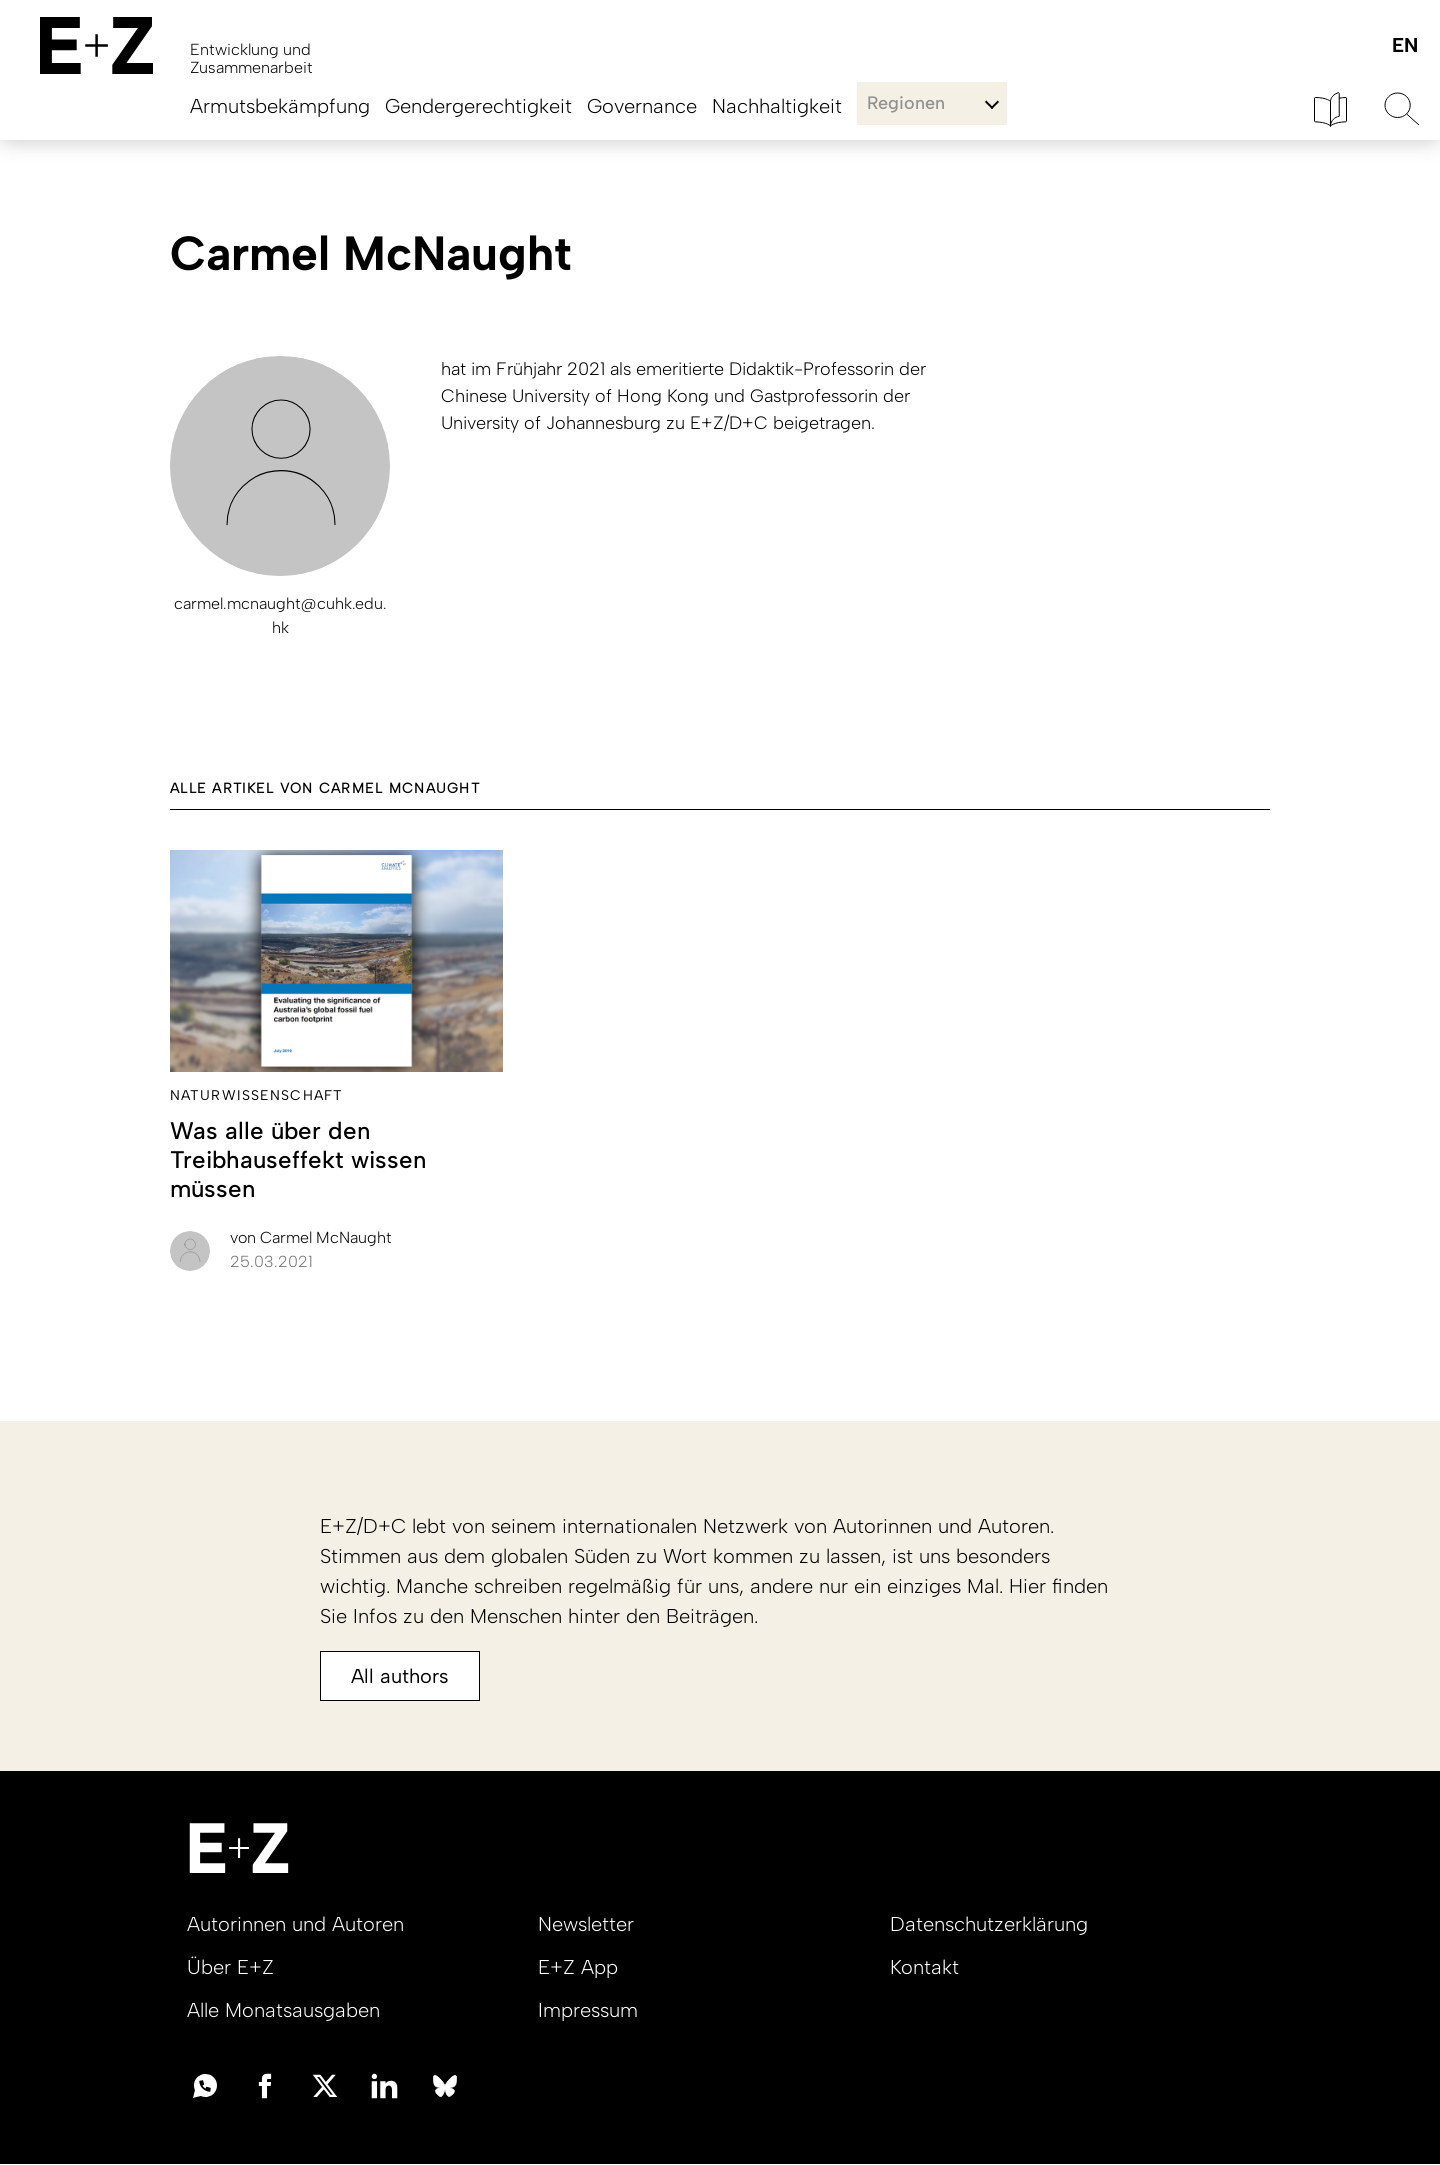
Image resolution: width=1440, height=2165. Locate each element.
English (1404, 46)
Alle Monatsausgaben (283, 2010)
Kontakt (924, 1967)
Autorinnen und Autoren (295, 1924)
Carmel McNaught (311, 1237)
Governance (642, 106)
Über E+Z (230, 1967)
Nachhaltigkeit (777, 106)
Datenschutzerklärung (989, 1924)
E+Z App (578, 1967)
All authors (400, 1676)
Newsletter (586, 1924)
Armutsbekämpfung (280, 106)
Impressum (588, 2010)
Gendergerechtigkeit (478, 106)
